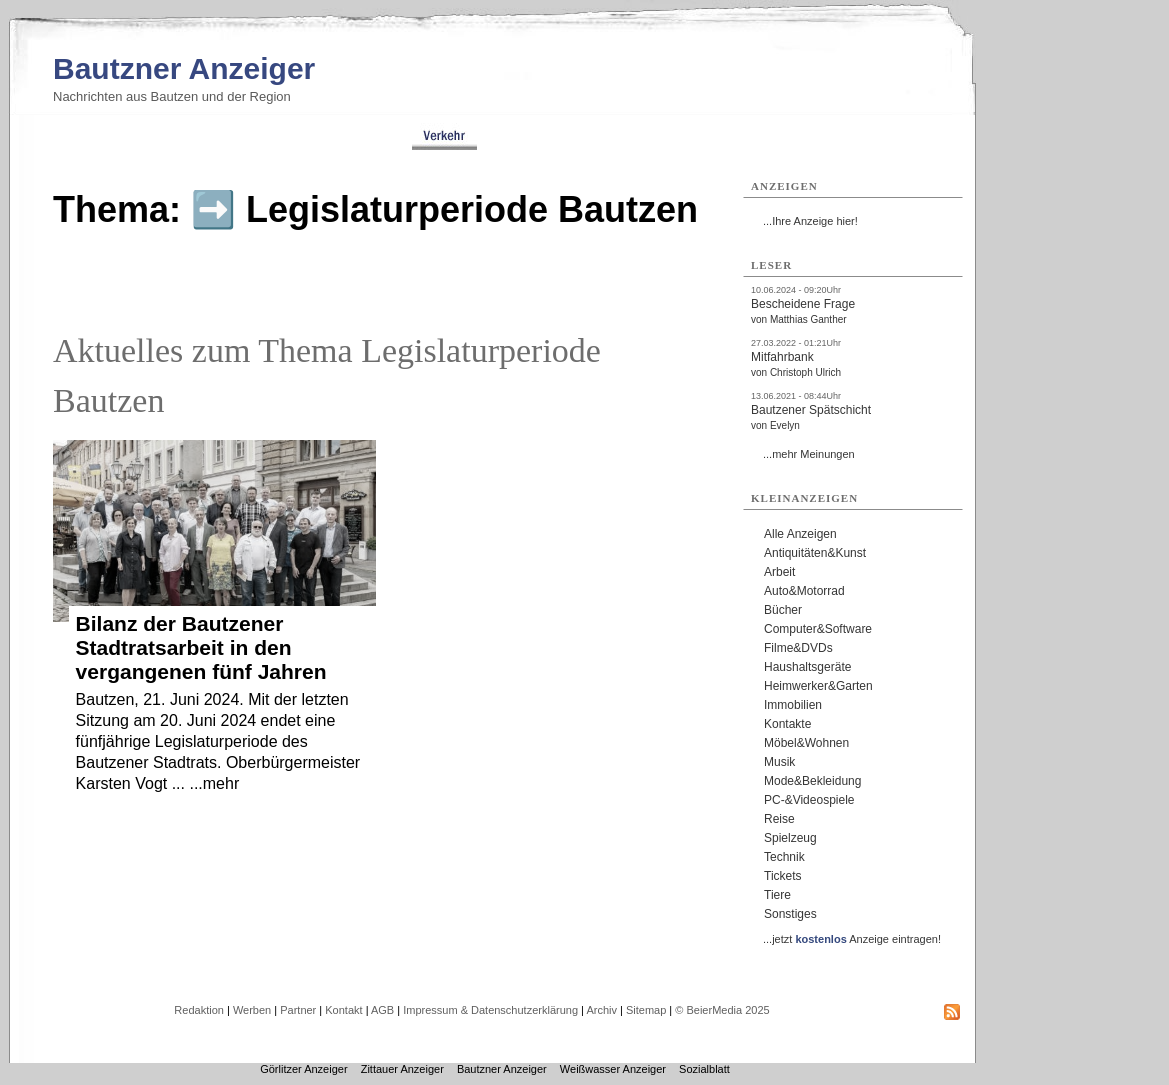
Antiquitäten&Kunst (815, 553)
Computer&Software (818, 629)
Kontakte (787, 724)
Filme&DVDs (798, 648)
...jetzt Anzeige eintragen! (852, 939)
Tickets (783, 876)
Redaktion (199, 1010)
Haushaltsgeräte (807, 667)
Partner (298, 1010)
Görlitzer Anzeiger (303, 1069)
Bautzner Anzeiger (184, 68)
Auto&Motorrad (804, 591)
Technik (784, 857)
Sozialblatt (704, 1069)
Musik (779, 762)
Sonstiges (790, 914)
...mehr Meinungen (809, 454)
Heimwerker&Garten (818, 686)
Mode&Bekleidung (812, 781)
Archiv (601, 1010)
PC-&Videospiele (809, 800)
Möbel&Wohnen (806, 743)
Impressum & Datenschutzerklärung (490, 1010)
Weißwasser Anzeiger (613, 1069)
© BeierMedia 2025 (722, 1010)
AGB (382, 1010)
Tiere (777, 895)
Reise (779, 819)
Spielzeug (790, 838)
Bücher (783, 610)
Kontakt (343, 1010)
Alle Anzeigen (800, 534)
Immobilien (793, 705)
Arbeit (779, 572)
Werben (252, 1010)
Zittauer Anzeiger (402, 1069)
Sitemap (646, 1010)
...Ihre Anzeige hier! (810, 221)
